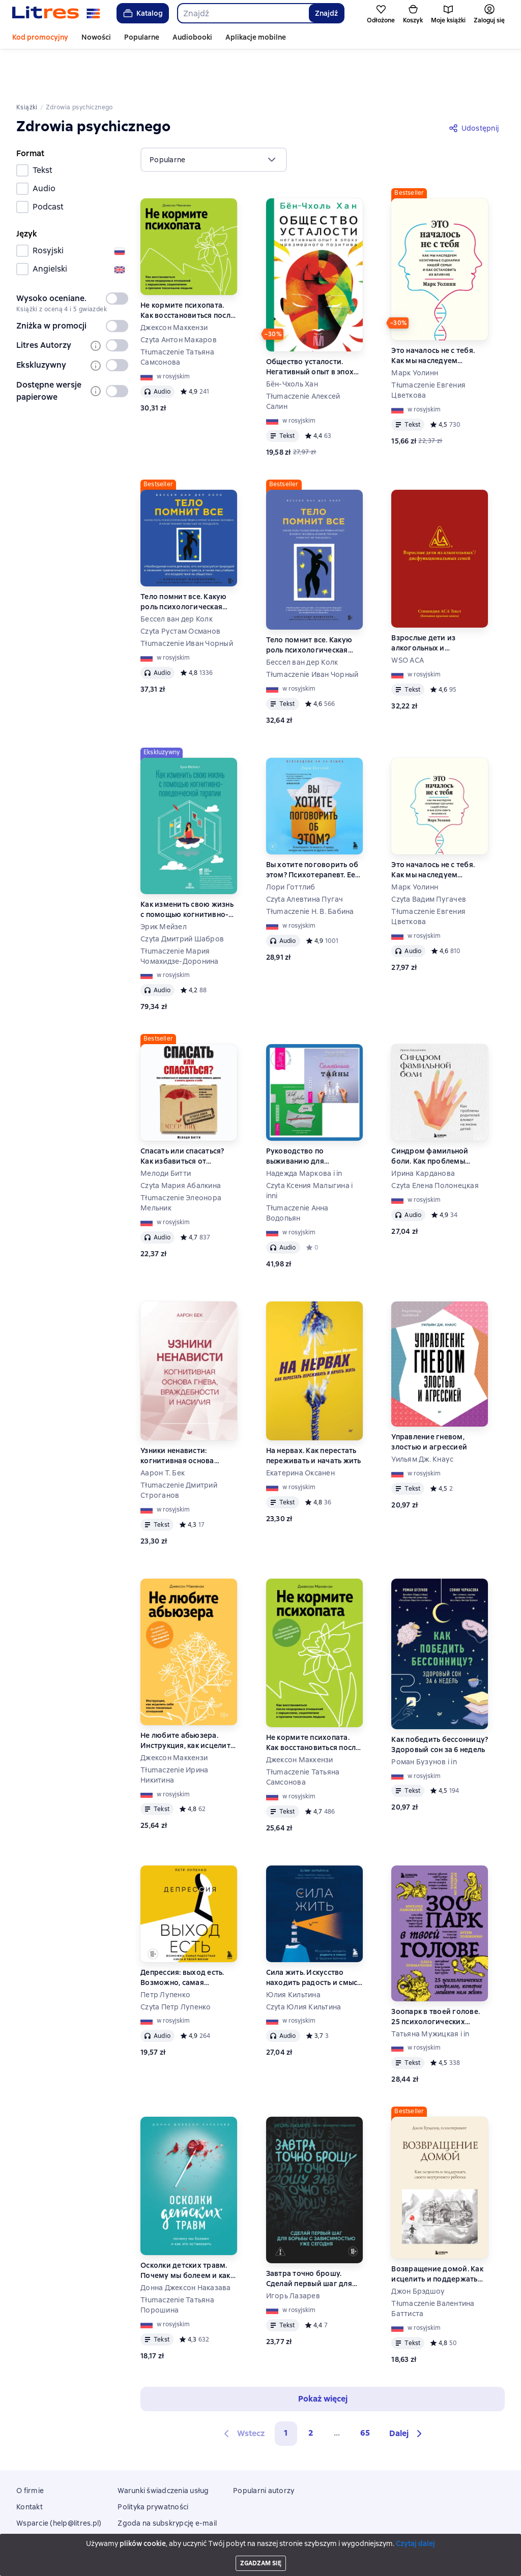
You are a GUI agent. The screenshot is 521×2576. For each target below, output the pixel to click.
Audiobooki (192, 37)
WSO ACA (407, 617)
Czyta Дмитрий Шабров (182, 896)
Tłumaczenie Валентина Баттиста (432, 2265)
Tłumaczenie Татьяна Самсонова (177, 314)
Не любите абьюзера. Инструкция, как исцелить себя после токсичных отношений (187, 1698)
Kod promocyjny (40, 37)
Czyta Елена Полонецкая (435, 1142)
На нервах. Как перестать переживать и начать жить (313, 1413)
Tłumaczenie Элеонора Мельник (180, 1160)
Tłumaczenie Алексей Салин (303, 358)
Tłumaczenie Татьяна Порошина (177, 2262)
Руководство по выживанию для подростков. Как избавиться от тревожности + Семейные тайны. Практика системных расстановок (312, 1113)
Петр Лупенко (165, 1952)
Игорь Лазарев (293, 2253)
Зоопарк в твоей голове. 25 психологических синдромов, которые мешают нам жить (435, 1974)
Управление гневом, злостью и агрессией (429, 1399)
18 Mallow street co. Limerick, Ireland (260, 2557)
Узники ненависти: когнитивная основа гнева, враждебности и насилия (182, 1413)
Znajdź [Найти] (326, 13)
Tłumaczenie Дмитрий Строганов (178, 1447)
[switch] (117, 256)
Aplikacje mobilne (255, 37)
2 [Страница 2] (310, 2390)
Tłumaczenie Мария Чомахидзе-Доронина (179, 913)
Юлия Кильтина (293, 1952)
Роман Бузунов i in (424, 1719)
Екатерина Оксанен (300, 1430)
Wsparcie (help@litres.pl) (58, 2480)
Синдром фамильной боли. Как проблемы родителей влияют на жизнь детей (430, 1113)
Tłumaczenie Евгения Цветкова (428, 347)
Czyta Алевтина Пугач (304, 856)
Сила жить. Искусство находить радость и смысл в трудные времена (314, 1935)
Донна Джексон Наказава (185, 2244)
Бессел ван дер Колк (176, 576)
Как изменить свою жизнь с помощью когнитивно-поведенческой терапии (187, 867)
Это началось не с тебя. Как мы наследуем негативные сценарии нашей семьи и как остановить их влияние (433, 313)
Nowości (96, 37)
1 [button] (286, 2390)
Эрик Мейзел (163, 884)
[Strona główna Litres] (56, 13)
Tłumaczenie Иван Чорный (186, 600)
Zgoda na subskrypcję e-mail (167, 2480)
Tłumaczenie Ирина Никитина (174, 1732)
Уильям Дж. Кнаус (422, 1416)
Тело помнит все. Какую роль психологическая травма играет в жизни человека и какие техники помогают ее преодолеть (187, 559)
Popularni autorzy (263, 2447)
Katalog (142, 13)
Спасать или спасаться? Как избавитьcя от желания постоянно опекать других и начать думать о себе (184, 1113)
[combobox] (242, 13)
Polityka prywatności (153, 2464)
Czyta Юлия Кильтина (303, 1964)
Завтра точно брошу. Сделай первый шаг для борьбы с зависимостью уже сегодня (310, 2236)
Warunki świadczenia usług (163, 2447)
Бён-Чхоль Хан (292, 341)
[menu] (213, 117)
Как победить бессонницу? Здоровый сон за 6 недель (439, 1701)
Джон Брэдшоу (418, 2248)
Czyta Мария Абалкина (180, 1142)
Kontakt (29, 2464)
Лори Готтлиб (290, 844)
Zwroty (28, 2496)
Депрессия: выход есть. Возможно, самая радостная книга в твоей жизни (185, 1935)
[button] (407, 2391)
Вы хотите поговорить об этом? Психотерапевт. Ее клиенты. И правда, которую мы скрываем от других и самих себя (312, 827)
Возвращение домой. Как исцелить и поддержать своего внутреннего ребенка (437, 2231)
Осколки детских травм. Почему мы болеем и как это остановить (185, 2228)
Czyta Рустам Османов (180, 588)
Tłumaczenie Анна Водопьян (297, 1170)
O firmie (30, 2447)
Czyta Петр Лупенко (175, 1964)
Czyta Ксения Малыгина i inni (309, 1148)
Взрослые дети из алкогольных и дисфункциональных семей (428, 600)
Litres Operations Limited (261, 2548)
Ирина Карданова (423, 1130)
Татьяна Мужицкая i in (430, 1991)
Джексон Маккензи (174, 284)
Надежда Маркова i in (304, 1130)
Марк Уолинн (414, 330)
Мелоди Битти (165, 1130)
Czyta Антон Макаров (178, 297)
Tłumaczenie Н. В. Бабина (310, 868)
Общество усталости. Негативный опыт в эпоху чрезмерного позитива (312, 324)
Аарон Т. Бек (162, 1430)
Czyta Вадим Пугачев (428, 856)
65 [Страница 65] (365, 2390)
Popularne (141, 37)
